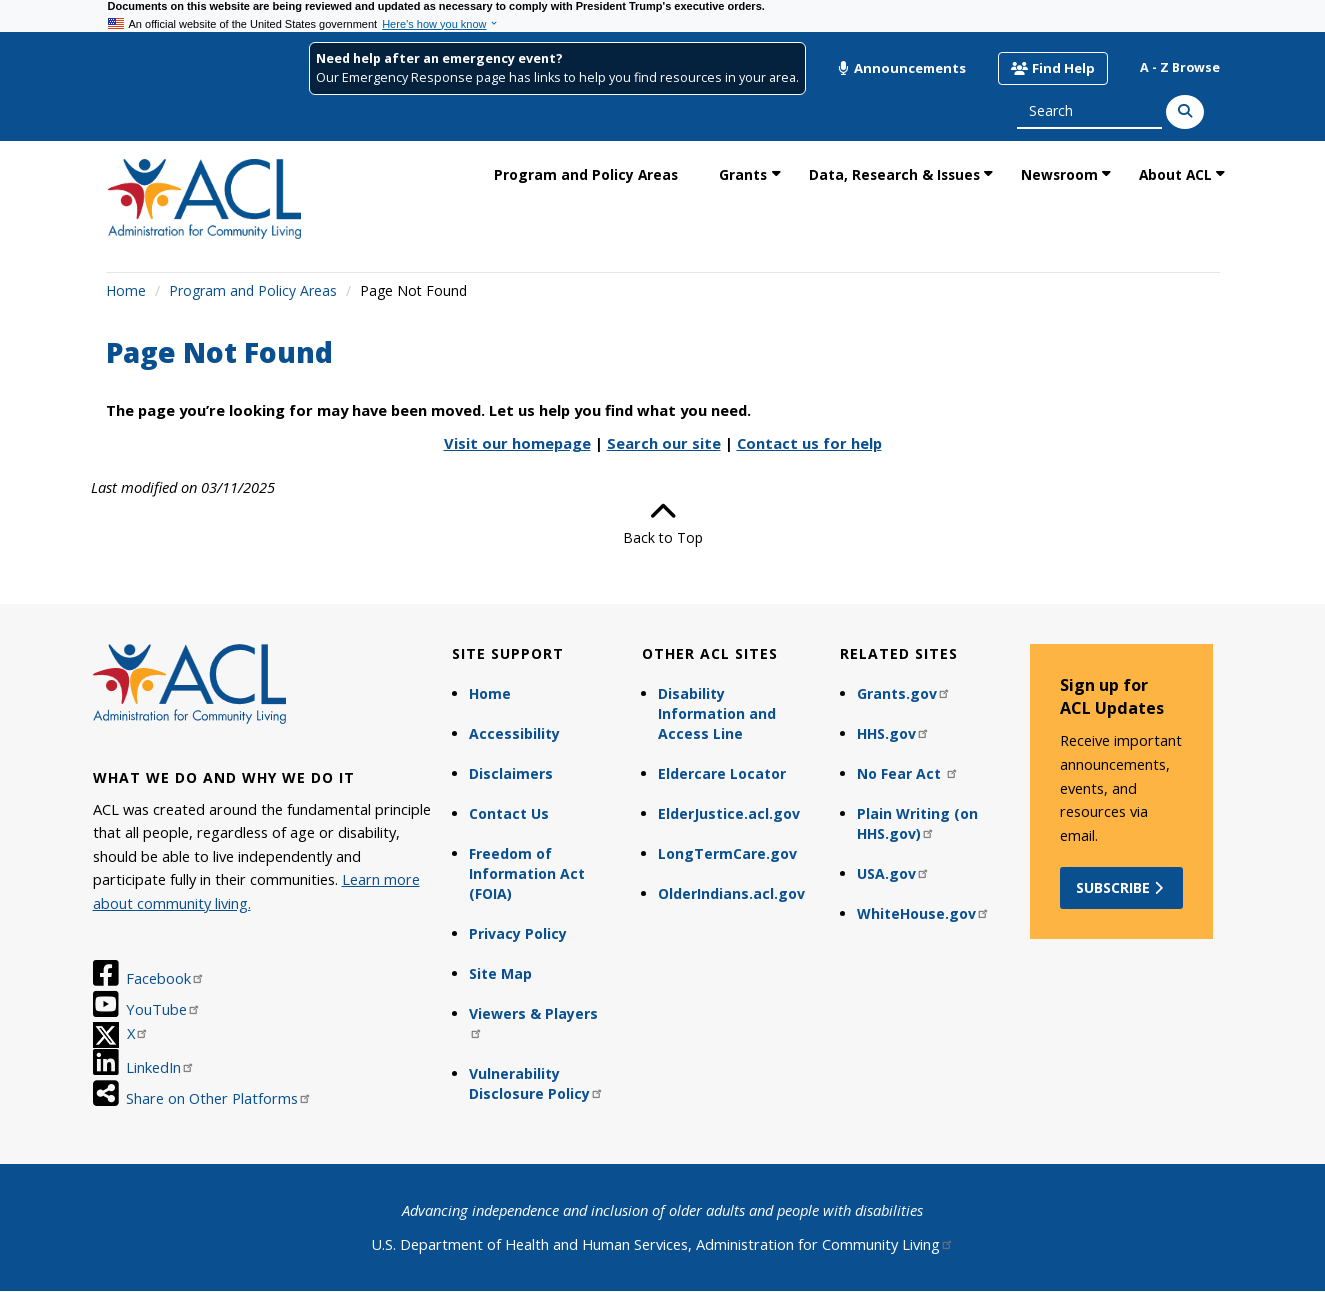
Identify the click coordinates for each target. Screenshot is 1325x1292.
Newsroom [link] (1059, 174)
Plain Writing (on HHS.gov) (917, 823)
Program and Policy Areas (253, 290)
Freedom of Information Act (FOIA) (527, 873)
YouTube (163, 1009)
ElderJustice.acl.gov (729, 813)
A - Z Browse (1180, 67)
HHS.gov (893, 733)
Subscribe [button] (1121, 887)
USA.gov (893, 873)
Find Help (1052, 68)
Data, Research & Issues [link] (894, 174)
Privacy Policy (518, 933)
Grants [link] (743, 174)
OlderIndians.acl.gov (731, 893)
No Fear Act (908, 773)
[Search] (1185, 112)
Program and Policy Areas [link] (586, 174)
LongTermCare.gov (727, 853)
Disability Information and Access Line (717, 713)
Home (126, 290)
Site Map (500, 973)
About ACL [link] (1175, 174)
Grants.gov (904, 693)
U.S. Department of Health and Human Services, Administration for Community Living (662, 1244)
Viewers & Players (533, 1021)
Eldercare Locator (722, 773)
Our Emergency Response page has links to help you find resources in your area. (557, 77)
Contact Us (509, 813)
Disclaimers (511, 773)
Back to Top (663, 523)
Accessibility (514, 733)
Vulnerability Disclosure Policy (536, 1083)
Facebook (165, 978)
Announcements (902, 68)
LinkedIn (160, 1067)
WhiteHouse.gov (923, 913)
